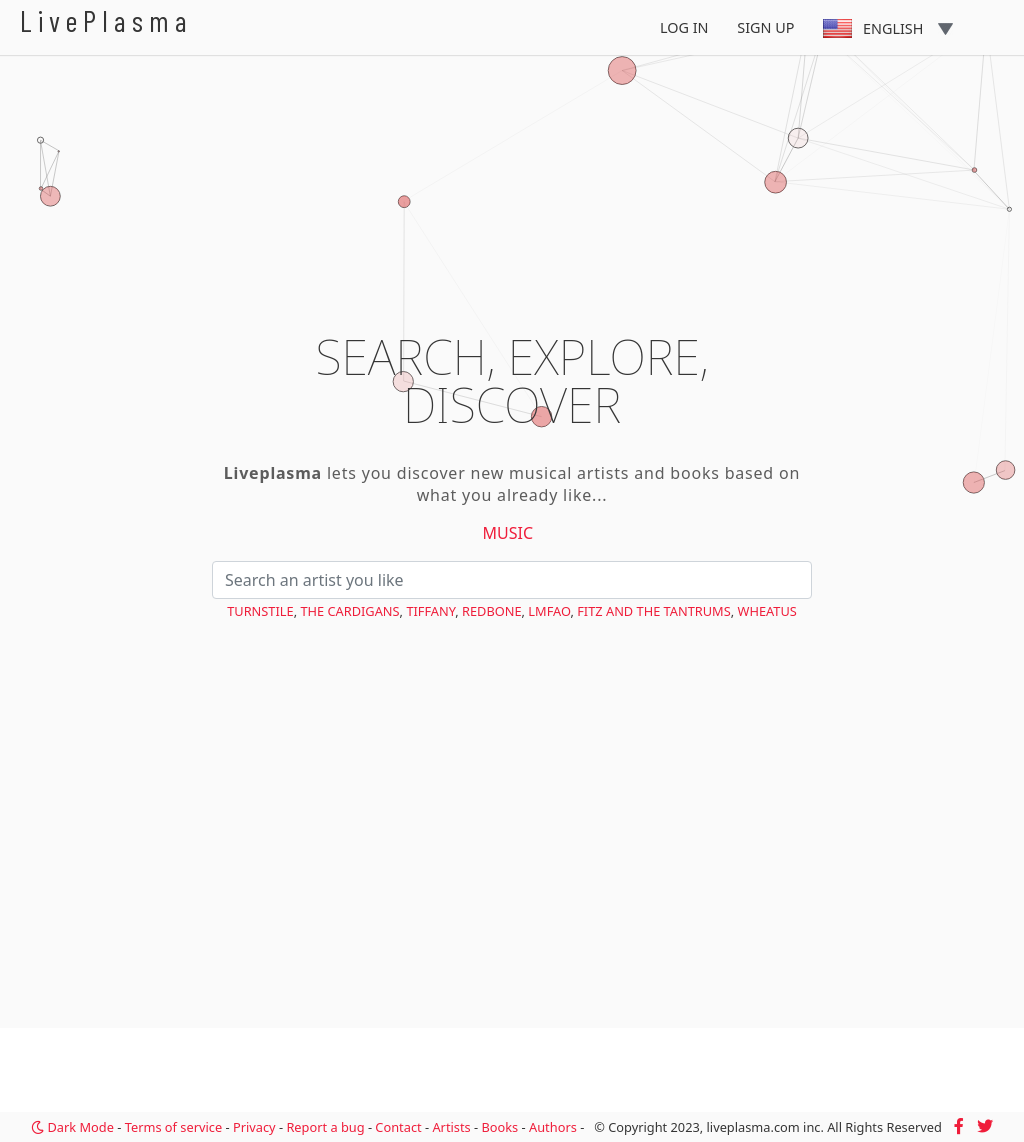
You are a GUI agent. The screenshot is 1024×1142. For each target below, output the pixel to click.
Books (499, 1127)
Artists (451, 1127)
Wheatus (767, 611)
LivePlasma (106, 20)
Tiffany (430, 611)
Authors (553, 1127)
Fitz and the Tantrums (654, 611)
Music (508, 533)
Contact (398, 1127)
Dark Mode (72, 1127)
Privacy (254, 1127)
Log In (684, 27)
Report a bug (325, 1127)
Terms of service (173, 1127)
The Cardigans (349, 611)
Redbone (492, 611)
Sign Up (765, 27)
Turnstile (260, 611)
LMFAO (549, 611)
